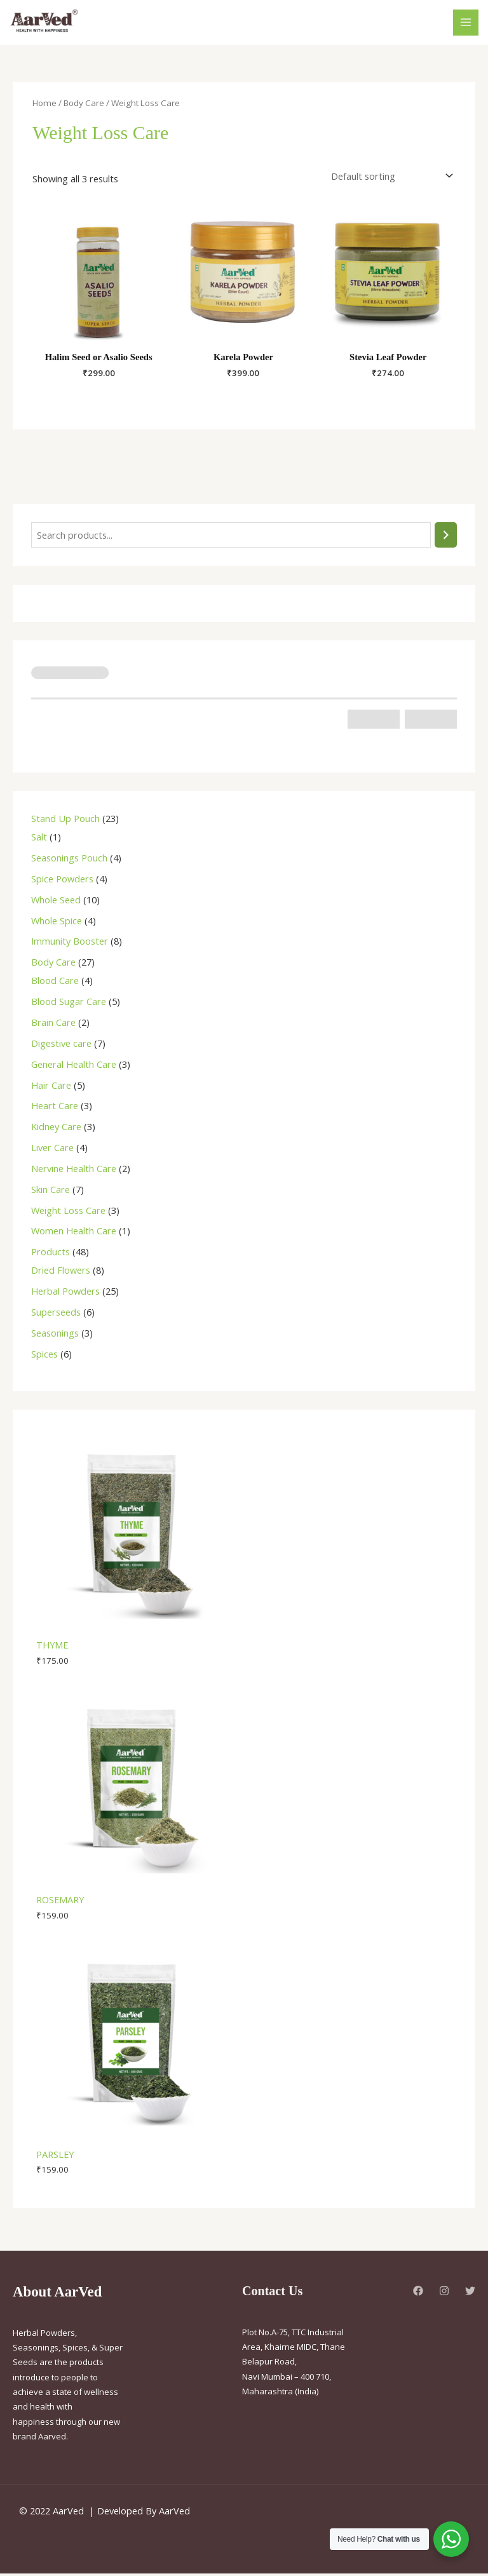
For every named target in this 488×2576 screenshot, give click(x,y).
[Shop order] (389, 178)
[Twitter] (470, 2293)
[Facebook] (418, 2293)
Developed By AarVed (143, 2513)
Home (44, 105)
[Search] (446, 537)
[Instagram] (444, 2293)
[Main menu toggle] (465, 23)
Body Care (84, 105)
